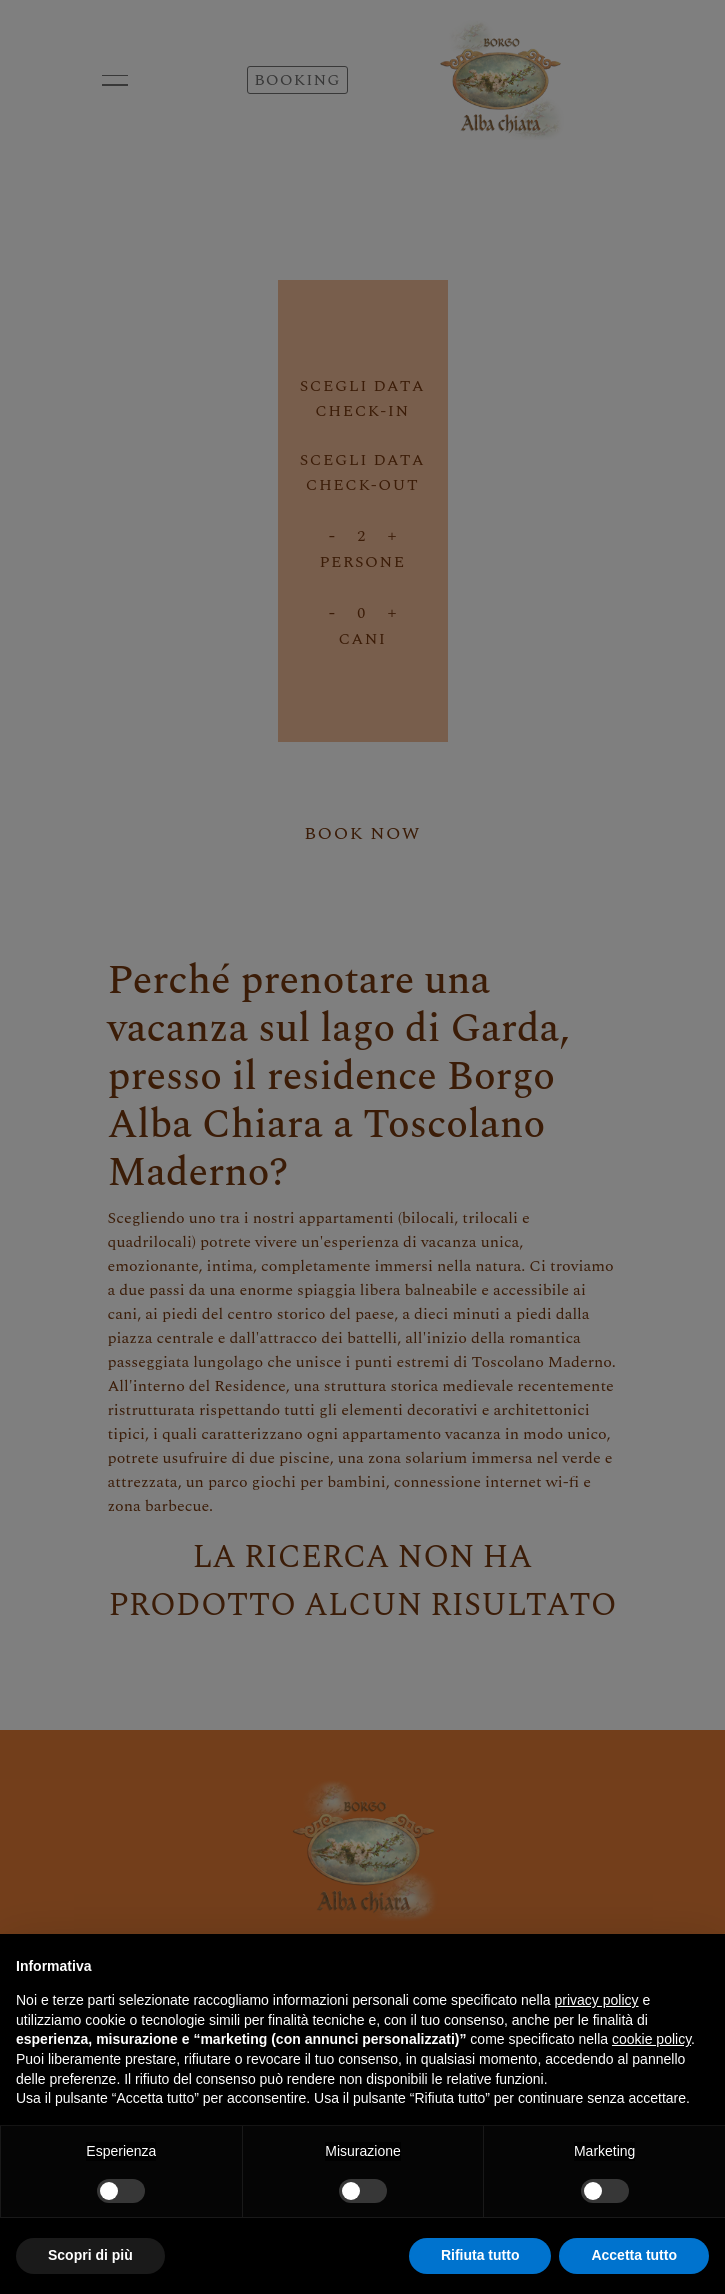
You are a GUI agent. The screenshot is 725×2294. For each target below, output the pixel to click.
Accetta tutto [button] (634, 2255)
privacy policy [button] (597, 2000)
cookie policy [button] (651, 2039)
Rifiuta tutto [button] (480, 2255)
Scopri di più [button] (90, 2255)
